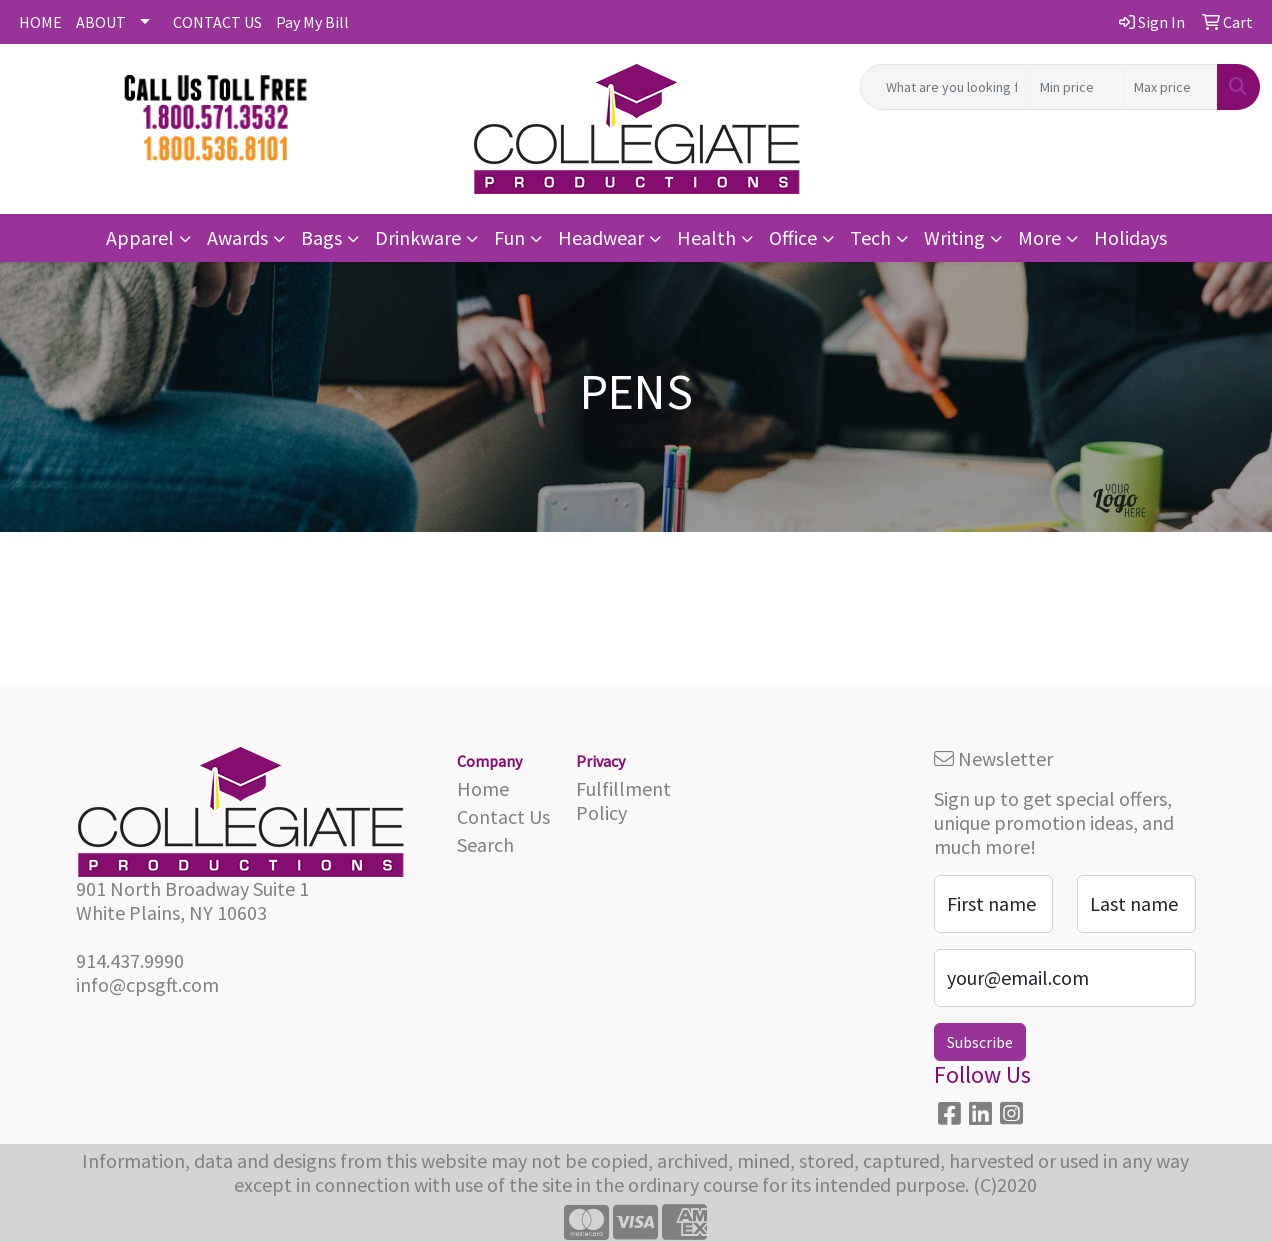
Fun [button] (509, 237)
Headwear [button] (601, 237)
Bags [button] (321, 237)
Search (485, 844)
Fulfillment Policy (623, 800)
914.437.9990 (130, 960)
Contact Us (503, 816)
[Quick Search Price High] (1170, 87)
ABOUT (101, 22)
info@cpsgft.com (147, 984)
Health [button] (706, 237)
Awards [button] (237, 237)
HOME (40, 22)
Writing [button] (954, 237)
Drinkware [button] (418, 237)
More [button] (1039, 237)
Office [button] (793, 237)
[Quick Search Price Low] (1076, 87)
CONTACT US (217, 22)
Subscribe (980, 1042)
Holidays (1130, 237)
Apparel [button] (140, 237)
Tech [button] (870, 237)
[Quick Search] (945, 87)
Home (483, 788)
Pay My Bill (312, 22)
